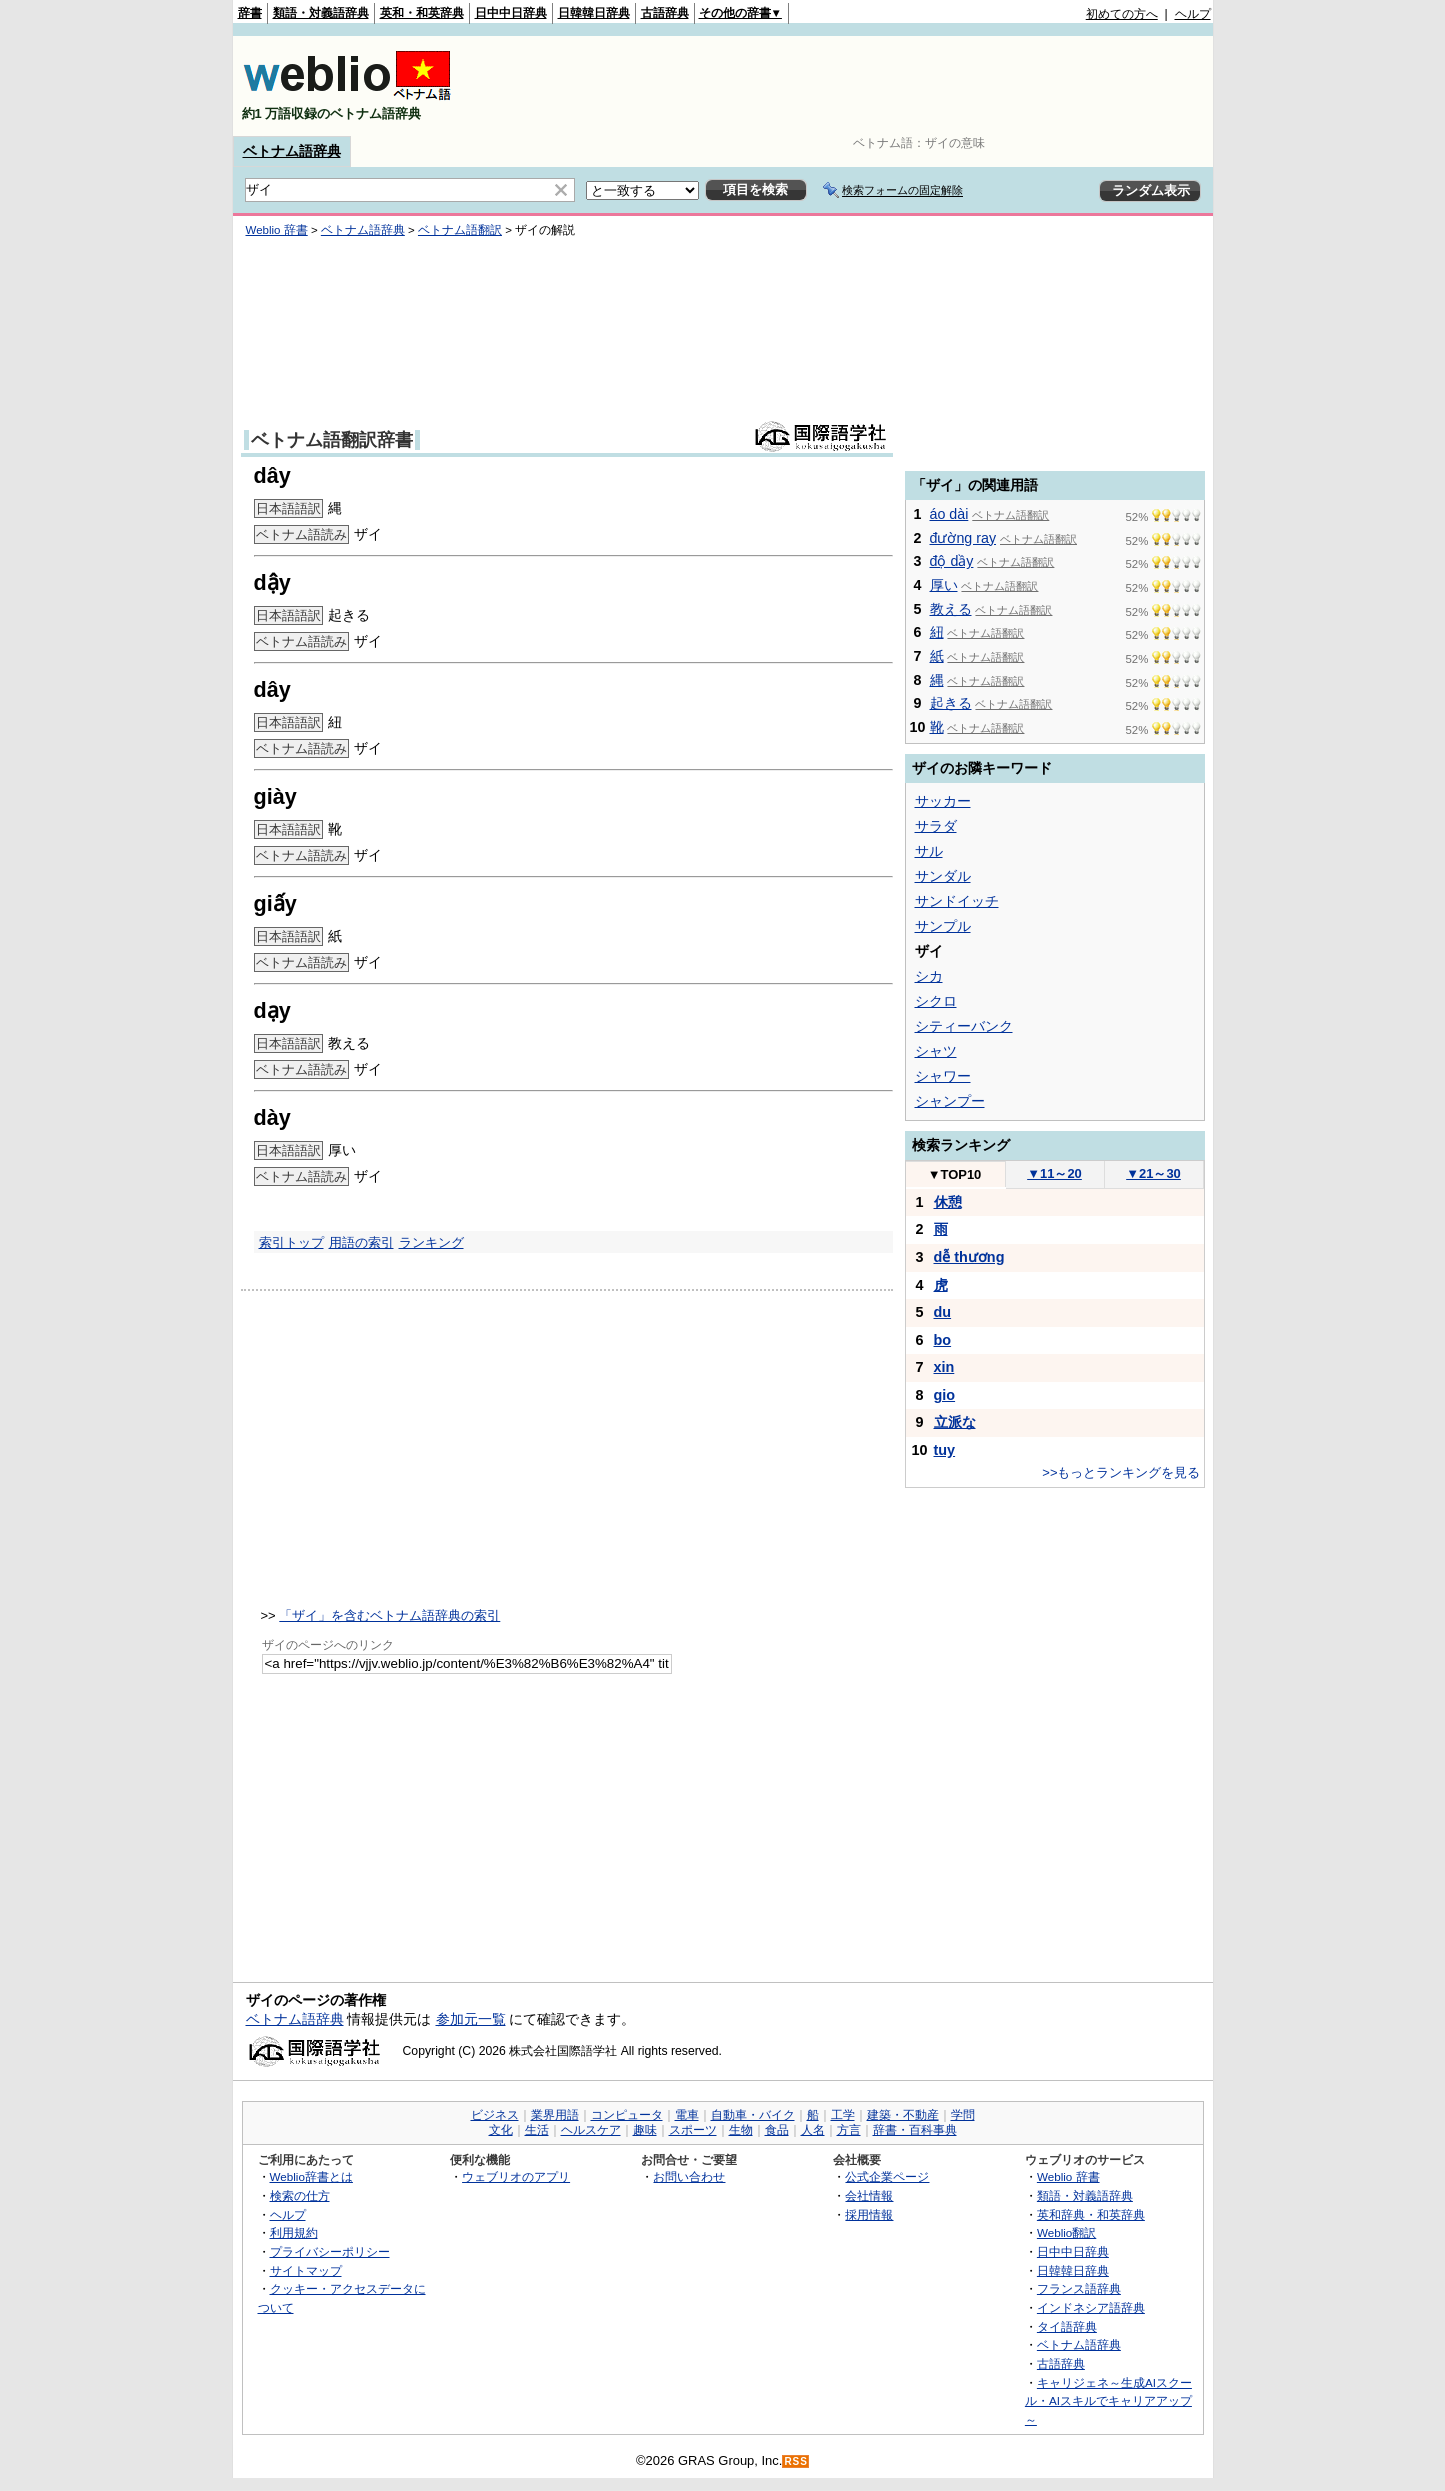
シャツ (936, 1051)
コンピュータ (627, 2115)
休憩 (948, 1202)
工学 (843, 2115)
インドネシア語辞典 (1091, 2307)
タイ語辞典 (1067, 2326)
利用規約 (294, 2232)
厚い (944, 585)
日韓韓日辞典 (594, 13)
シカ (929, 976)
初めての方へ (1122, 14)
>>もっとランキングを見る (1121, 1472)
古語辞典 (665, 13)
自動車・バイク (753, 2115)
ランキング (431, 1242)
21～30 (1153, 1173)
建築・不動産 (903, 2115)
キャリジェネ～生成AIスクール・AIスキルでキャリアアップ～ (1108, 2401)
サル (929, 851)
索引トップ (291, 1242)
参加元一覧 (471, 2019)
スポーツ (693, 2130)
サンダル (943, 876)
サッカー (943, 801)
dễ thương (969, 1257)
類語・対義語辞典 (321, 13)
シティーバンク (964, 1026)
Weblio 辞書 (277, 230)
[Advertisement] (847, 86)
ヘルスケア (591, 2130)
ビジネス (495, 2115)
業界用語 (555, 2115)
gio (945, 1395)
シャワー (943, 1076)
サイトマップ (306, 2270)
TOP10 (955, 1174)
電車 (687, 2115)
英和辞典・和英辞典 (1091, 2214)
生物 (741, 2130)
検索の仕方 (300, 2195)
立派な (955, 1422)
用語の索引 (361, 1242)
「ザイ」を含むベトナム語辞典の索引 (389, 1615)
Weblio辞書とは (311, 2176)
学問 (963, 2115)
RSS (796, 2461)
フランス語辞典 (1079, 2288)
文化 (501, 2130)
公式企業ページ (887, 2176)
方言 (849, 2130)
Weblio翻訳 (1066, 2232)
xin (944, 1367)
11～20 (1054, 1173)
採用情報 (869, 2214)
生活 (537, 2130)
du (943, 1312)
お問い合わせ (689, 2176)
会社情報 (869, 2195)
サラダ (936, 826)
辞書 (250, 13)
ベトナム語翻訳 (460, 230)
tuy (945, 1450)
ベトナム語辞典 (292, 151)
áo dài (949, 514)
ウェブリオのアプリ (516, 2176)
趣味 (645, 2130)
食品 (777, 2130)
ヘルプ (1193, 14)
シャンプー (950, 1101)
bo (943, 1340)
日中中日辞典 (511, 13)
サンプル (943, 926)
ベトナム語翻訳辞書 (332, 440)
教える (951, 609)
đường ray (963, 538)
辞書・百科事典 (915, 2130)
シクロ (936, 1001)
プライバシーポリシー (330, 2251)
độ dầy (952, 561)
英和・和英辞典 (422, 13)
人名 (813, 2130)
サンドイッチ (957, 901)
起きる (951, 703)
